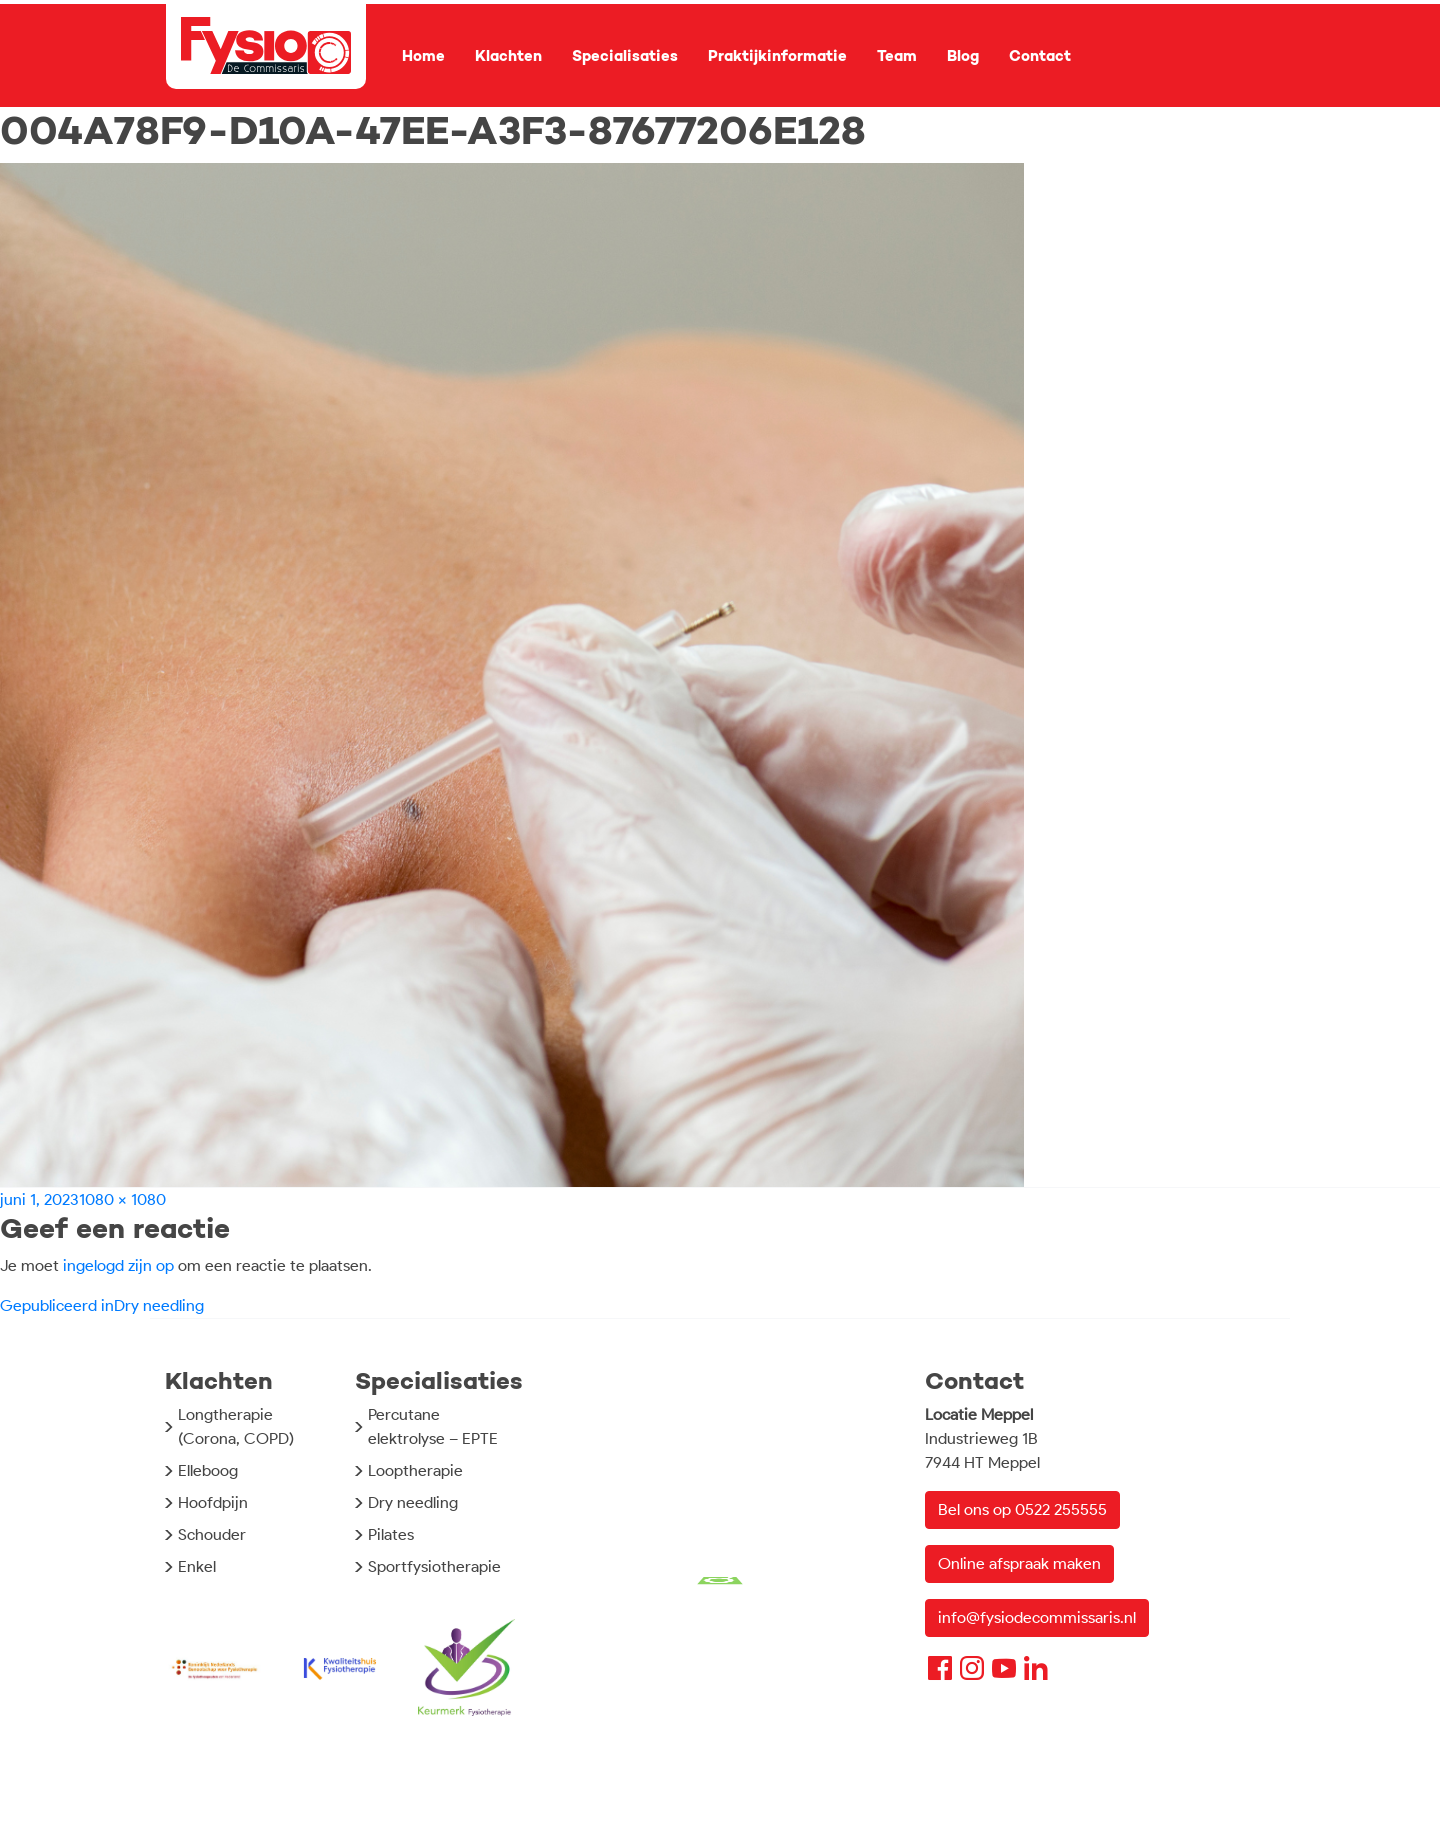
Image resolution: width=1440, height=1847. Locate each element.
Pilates (391, 1534)
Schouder (212, 1534)
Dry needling (413, 1502)
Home (423, 56)
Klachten (508, 56)
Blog (963, 56)
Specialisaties (625, 56)
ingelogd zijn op (118, 1265)
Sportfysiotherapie (434, 1566)
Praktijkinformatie (777, 56)
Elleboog (208, 1470)
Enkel (197, 1566)
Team (897, 56)
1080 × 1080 (122, 1199)
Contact (1040, 56)
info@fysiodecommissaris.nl (1037, 1617)
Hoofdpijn (213, 1502)
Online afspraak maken (1019, 1563)
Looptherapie (415, 1470)
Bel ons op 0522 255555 (1022, 1509)
